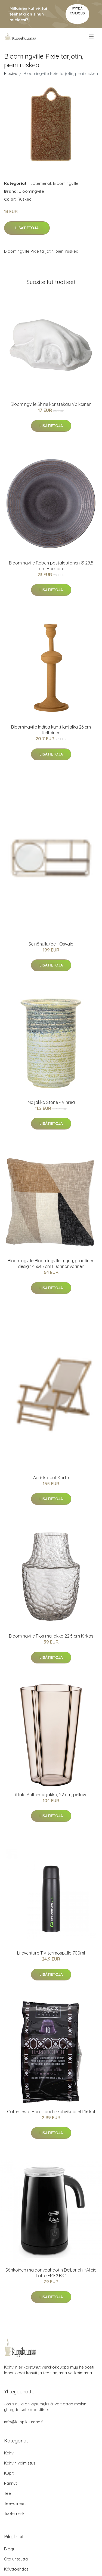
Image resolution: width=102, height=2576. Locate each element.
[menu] (91, 36)
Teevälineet (15, 2503)
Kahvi (9, 2453)
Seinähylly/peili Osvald (51, 944)
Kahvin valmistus (19, 2463)
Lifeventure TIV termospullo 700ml (51, 1953)
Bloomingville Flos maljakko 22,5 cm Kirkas (51, 1636)
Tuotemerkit (40, 183)
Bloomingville (65, 183)
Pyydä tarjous (77, 10)
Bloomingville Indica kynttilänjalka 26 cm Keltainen (51, 729)
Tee (7, 2493)
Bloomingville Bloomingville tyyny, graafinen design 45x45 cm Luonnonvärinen (51, 1263)
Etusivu (10, 73)
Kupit (9, 2473)
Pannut (10, 2483)
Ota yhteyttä (16, 2559)
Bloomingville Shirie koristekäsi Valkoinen (51, 404)
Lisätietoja (27, 227)
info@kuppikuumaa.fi (24, 2421)
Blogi (9, 2548)
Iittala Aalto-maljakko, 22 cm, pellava (51, 1794)
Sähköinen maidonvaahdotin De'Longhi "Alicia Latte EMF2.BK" (51, 2272)
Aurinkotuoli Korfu (51, 1477)
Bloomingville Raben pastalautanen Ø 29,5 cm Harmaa (51, 565)
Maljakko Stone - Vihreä (51, 1102)
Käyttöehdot (16, 2569)
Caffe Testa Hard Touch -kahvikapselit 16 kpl (51, 2111)
